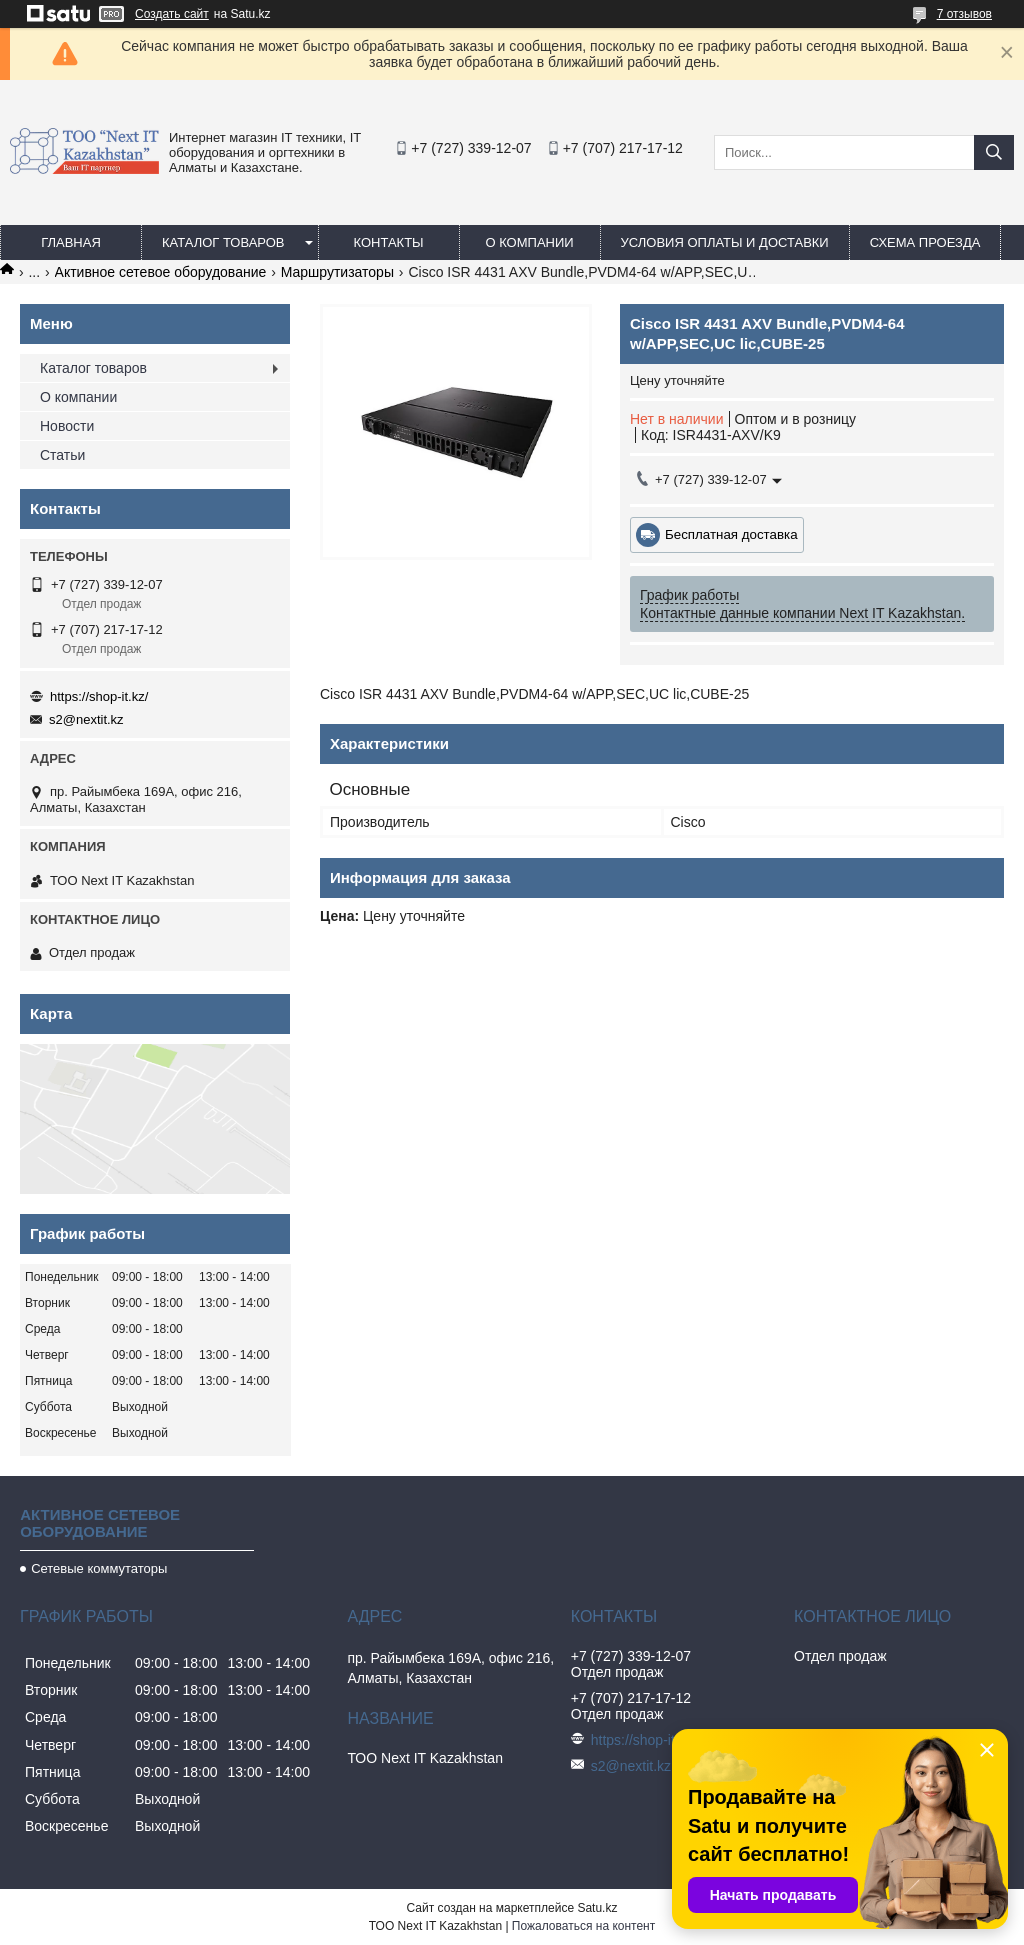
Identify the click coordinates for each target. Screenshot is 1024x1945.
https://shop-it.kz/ (99, 696)
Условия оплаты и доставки (725, 242)
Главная (71, 242)
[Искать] (994, 152)
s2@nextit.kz (86, 719)
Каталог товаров (223, 242)
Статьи (62, 455)
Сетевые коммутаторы (99, 1568)
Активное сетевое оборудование (161, 272)
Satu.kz (597, 1908)
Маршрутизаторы (337, 272)
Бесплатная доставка (731, 534)
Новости (67, 426)
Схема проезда (925, 242)
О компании (529, 242)
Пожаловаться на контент (583, 1926)
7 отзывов (964, 14)
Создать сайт (172, 14)
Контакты (388, 242)
